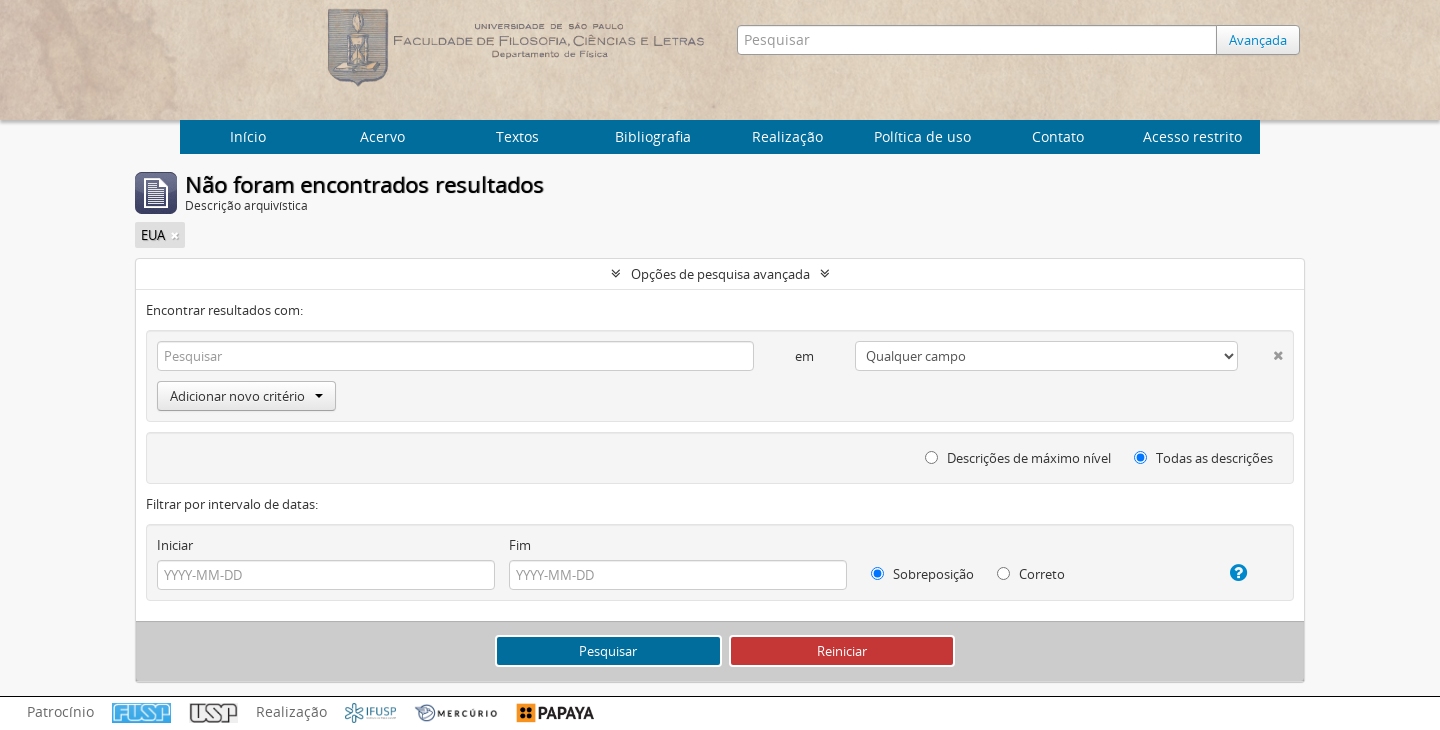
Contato (1058, 136)
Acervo (382, 136)
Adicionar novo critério (246, 396)
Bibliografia (653, 136)
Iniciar (175, 545)
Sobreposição (922, 574)
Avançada (1258, 40)
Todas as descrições (1203, 458)
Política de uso (922, 136)
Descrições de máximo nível (1018, 458)
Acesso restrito (1192, 136)
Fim (520, 545)
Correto (1031, 574)
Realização (787, 136)
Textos (517, 136)
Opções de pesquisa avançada (720, 274)
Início (248, 136)
